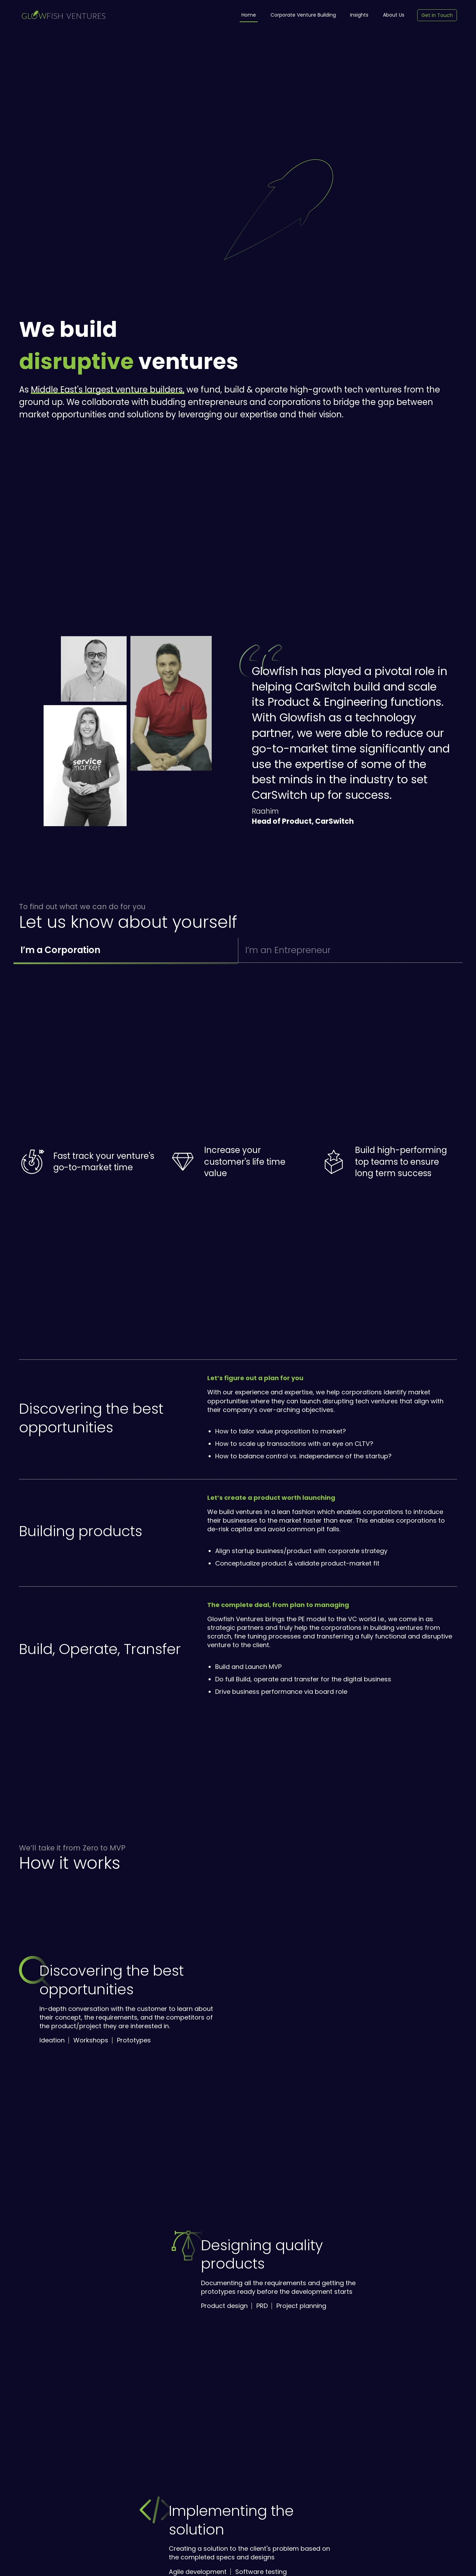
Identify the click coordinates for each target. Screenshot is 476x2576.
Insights (359, 14)
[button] (94, 669)
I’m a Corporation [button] (60, 950)
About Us (393, 14)
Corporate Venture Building (303, 14)
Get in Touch (437, 15)
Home (248, 14)
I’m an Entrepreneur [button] (288, 950)
